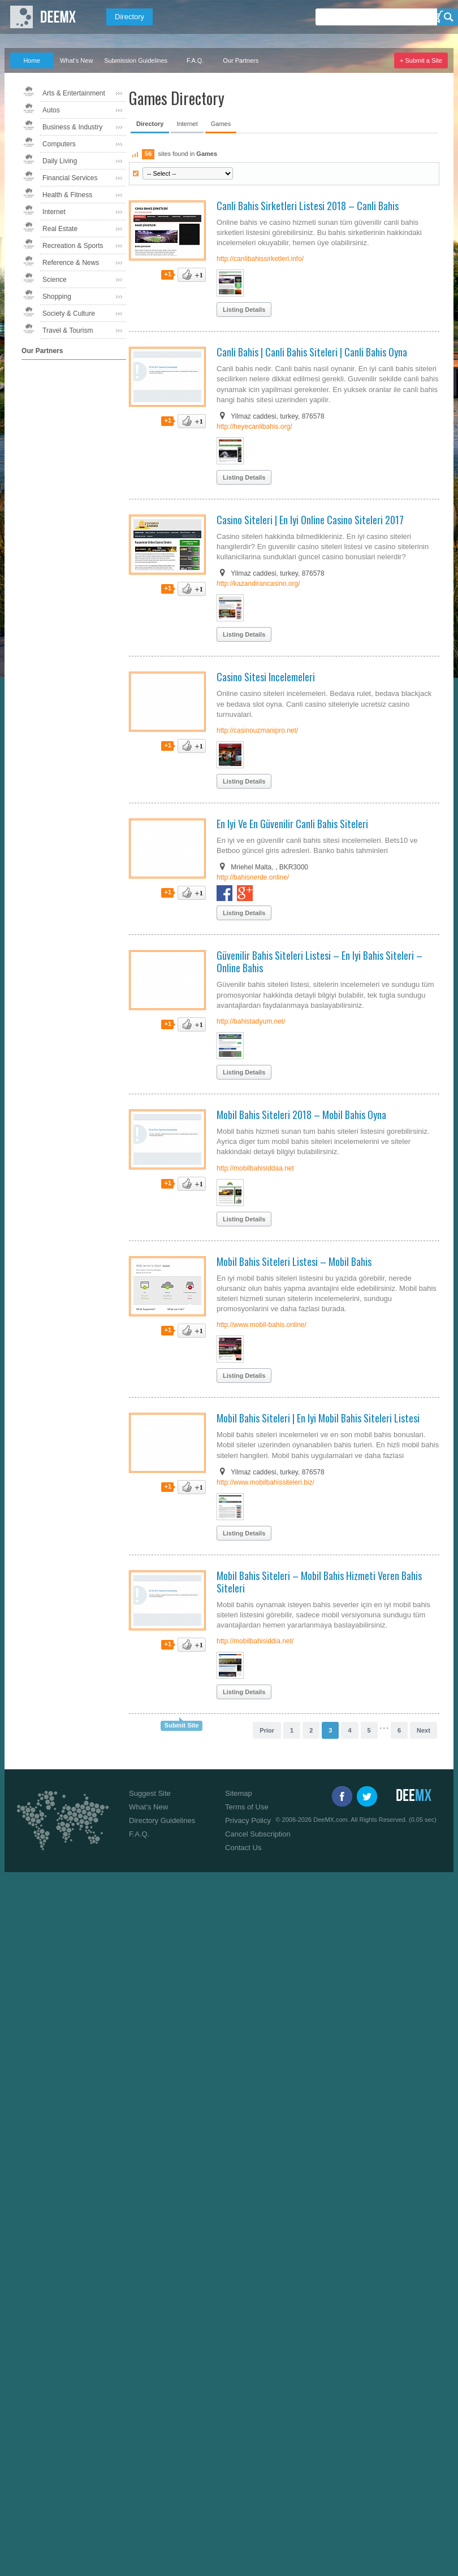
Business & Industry (72, 127)
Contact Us (243, 1847)
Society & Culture (68, 313)
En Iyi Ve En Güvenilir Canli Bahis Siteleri (292, 823)
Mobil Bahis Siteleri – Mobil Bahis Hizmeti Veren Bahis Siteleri (319, 1581)
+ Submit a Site (421, 60)
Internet (54, 212)
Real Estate (59, 229)
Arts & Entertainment (73, 93)
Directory (129, 16)
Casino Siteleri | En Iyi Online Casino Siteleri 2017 (310, 519)
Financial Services (69, 178)
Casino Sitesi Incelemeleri (266, 676)
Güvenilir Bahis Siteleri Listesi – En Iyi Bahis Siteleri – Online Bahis (319, 961)
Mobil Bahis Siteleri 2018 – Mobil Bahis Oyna (301, 1114)
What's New (76, 60)
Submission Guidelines (135, 60)
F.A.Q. (195, 60)
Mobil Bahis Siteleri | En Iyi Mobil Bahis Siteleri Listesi (318, 1418)
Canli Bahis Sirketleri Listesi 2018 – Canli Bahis (308, 205)
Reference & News (70, 263)
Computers (59, 144)
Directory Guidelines (162, 1820)
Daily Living (59, 161)
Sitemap (238, 1793)
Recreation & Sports (72, 246)
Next (423, 1730)
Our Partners (240, 60)
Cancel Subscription (258, 1834)
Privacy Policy (248, 1820)
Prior (267, 1730)
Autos (51, 110)
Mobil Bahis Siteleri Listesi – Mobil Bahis (294, 1261)
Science (54, 280)
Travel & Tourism (67, 330)
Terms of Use (247, 1807)
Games (221, 123)
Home (31, 60)
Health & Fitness (67, 195)
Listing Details (244, 309)
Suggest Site (150, 1793)
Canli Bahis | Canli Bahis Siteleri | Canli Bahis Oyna (312, 352)
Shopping (56, 297)
